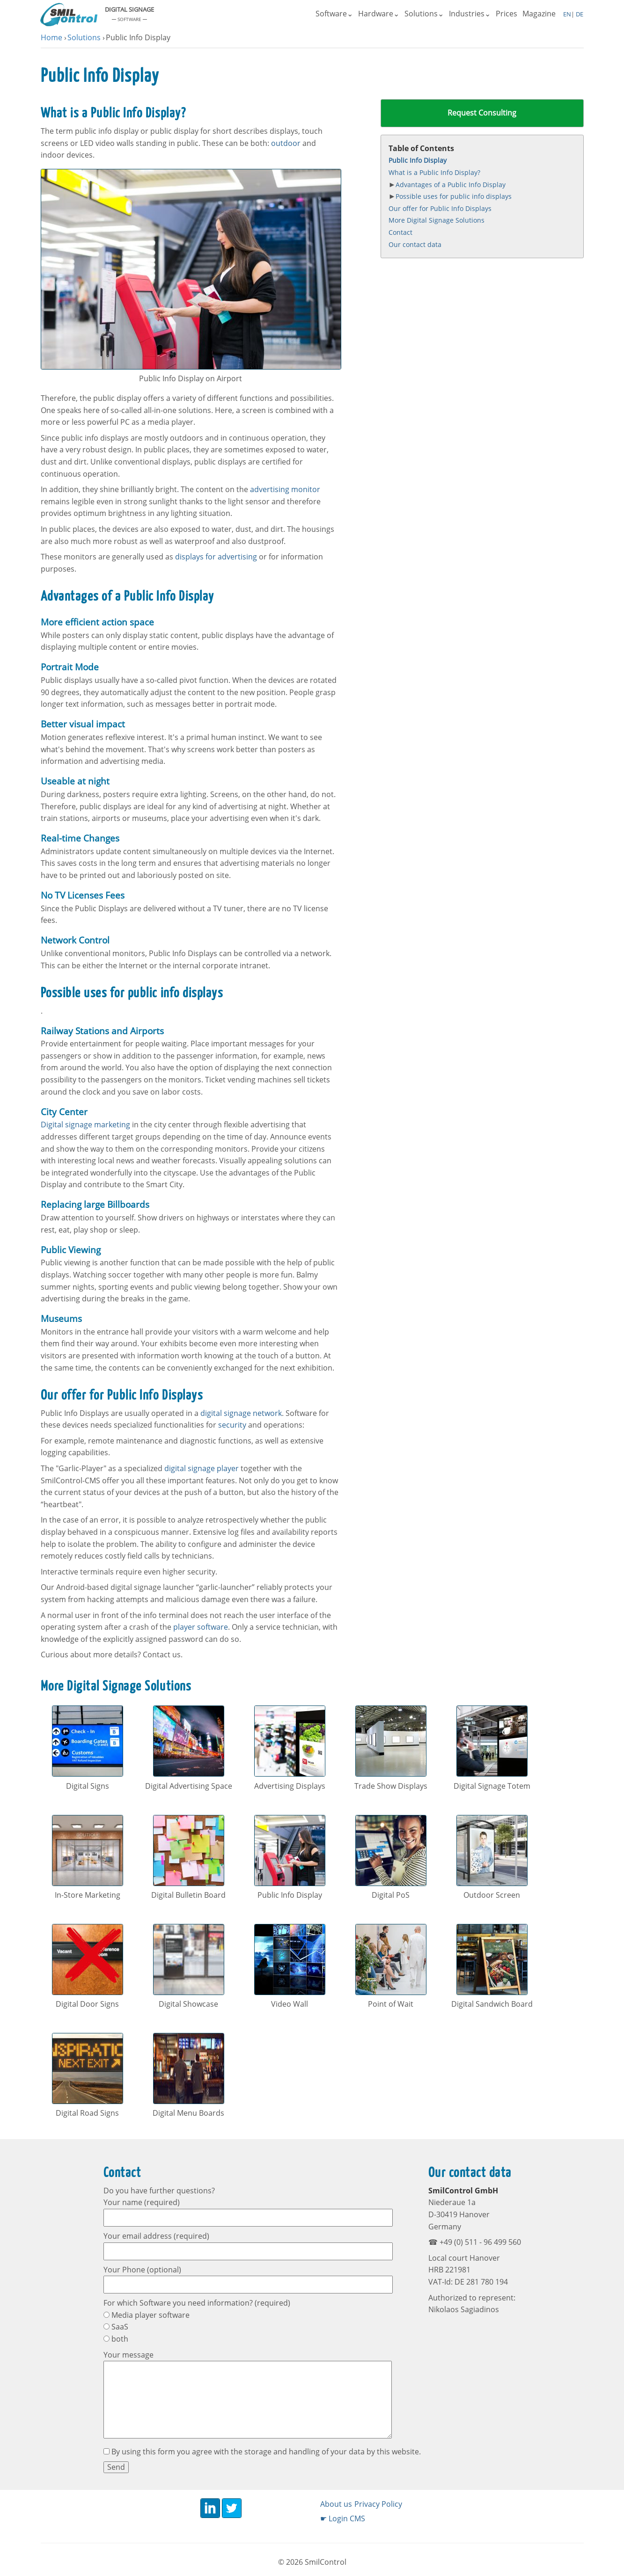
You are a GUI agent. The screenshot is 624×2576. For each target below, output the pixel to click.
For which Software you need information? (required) (196, 2303)
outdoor (286, 143)
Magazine (539, 13)
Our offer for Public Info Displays (440, 208)
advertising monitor (285, 489)
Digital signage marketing (85, 1124)
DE (578, 14)
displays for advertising (216, 556)
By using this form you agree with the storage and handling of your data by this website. (262, 2451)
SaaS (115, 2327)
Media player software (146, 2315)
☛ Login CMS (342, 2518)
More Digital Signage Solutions (437, 220)
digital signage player (201, 1468)
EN (567, 14)
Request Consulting (482, 113)
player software (200, 1627)
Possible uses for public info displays (454, 196)
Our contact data (415, 244)
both (115, 2339)
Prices (506, 13)
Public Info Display (418, 160)
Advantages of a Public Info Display (451, 184)
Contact (400, 232)
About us (336, 2504)
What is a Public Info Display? (434, 172)
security (232, 1425)
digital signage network (241, 1413)
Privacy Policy (378, 2504)
